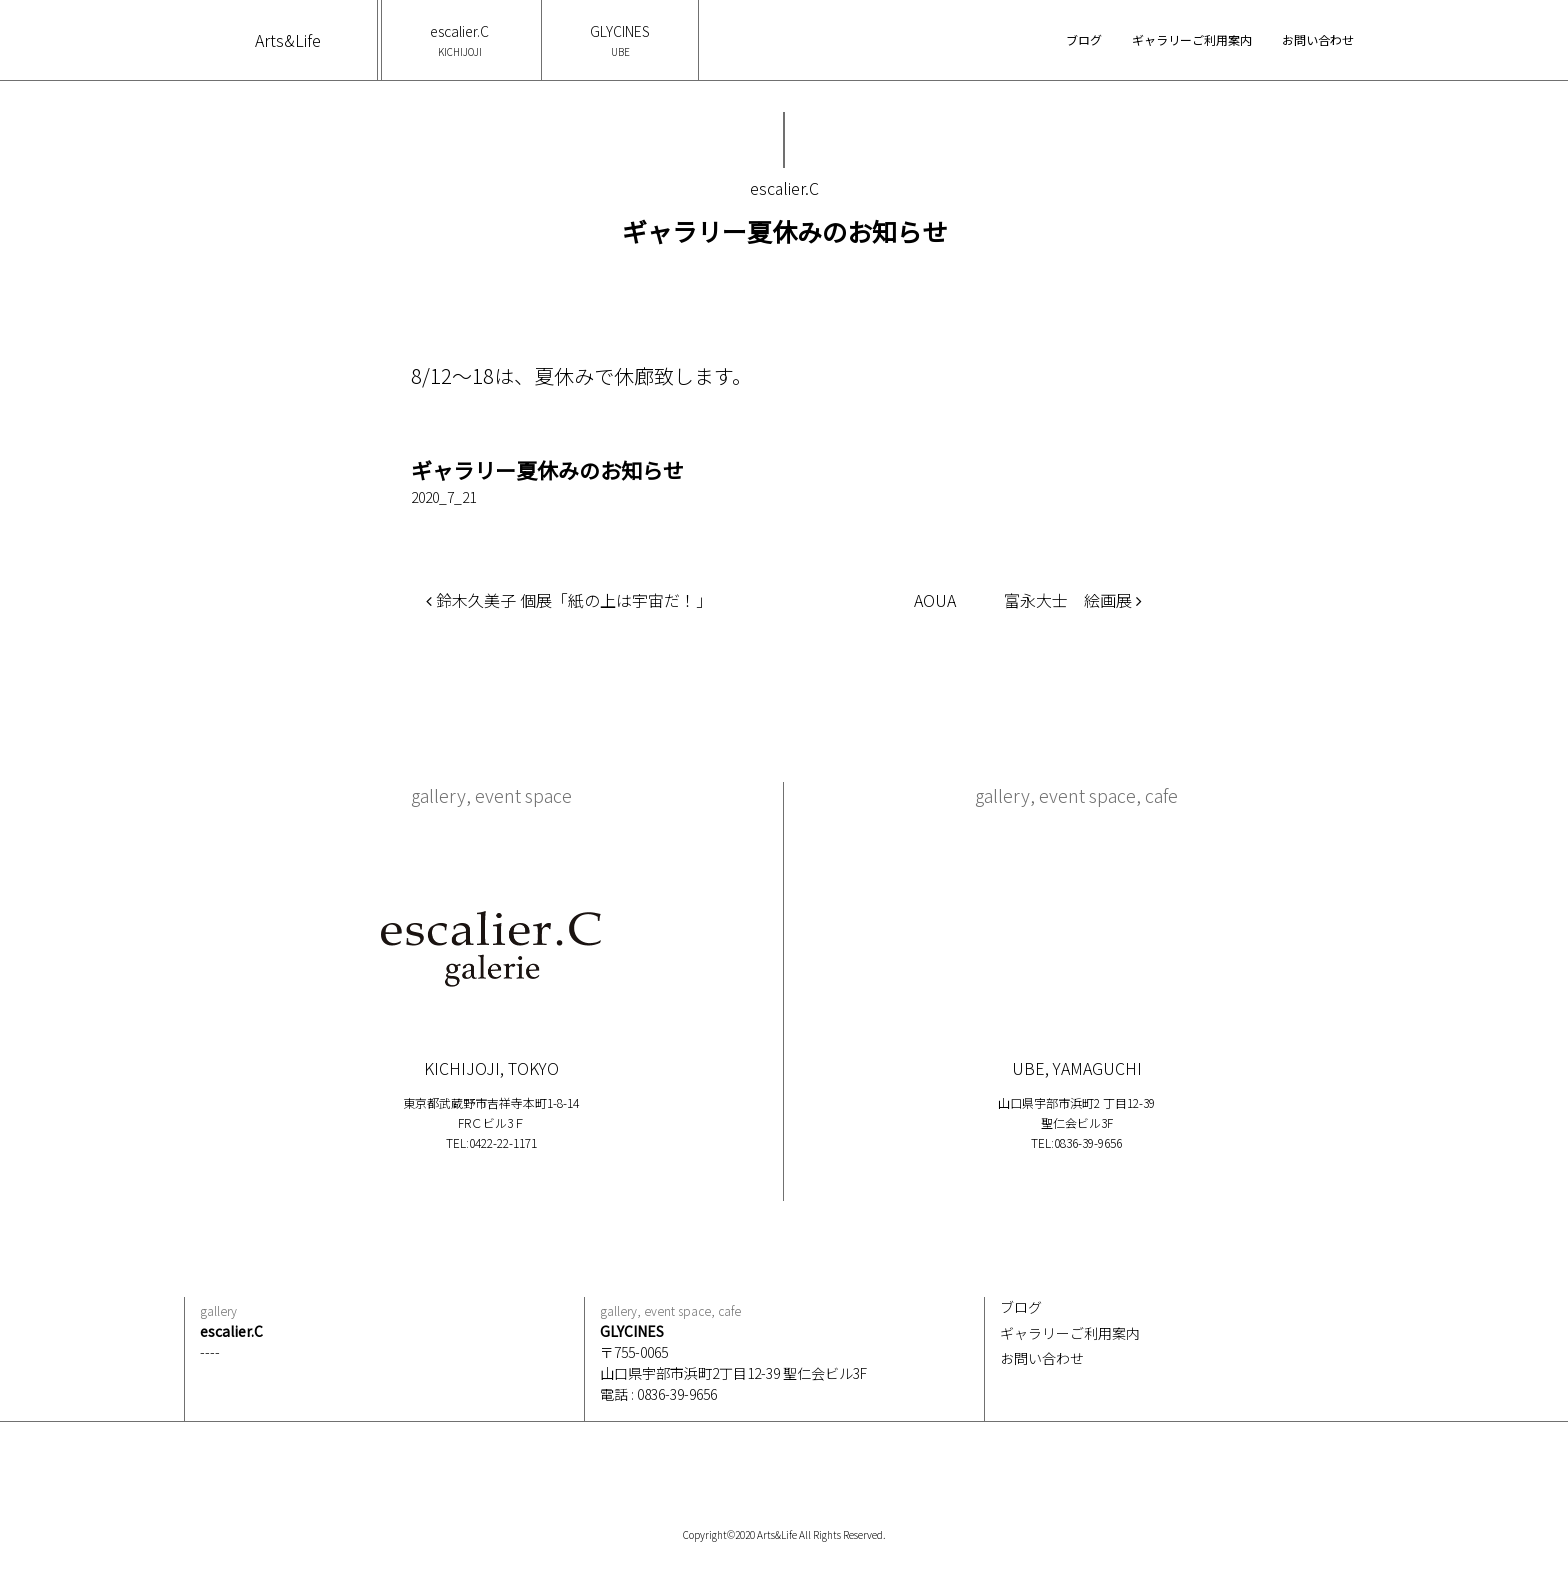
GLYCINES (620, 40)
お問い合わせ (1318, 39)
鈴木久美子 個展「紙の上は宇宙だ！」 (569, 600)
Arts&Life (288, 40)
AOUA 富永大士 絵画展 (1028, 600)
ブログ (1084, 39)
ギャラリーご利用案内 (1192, 39)
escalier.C (459, 40)
